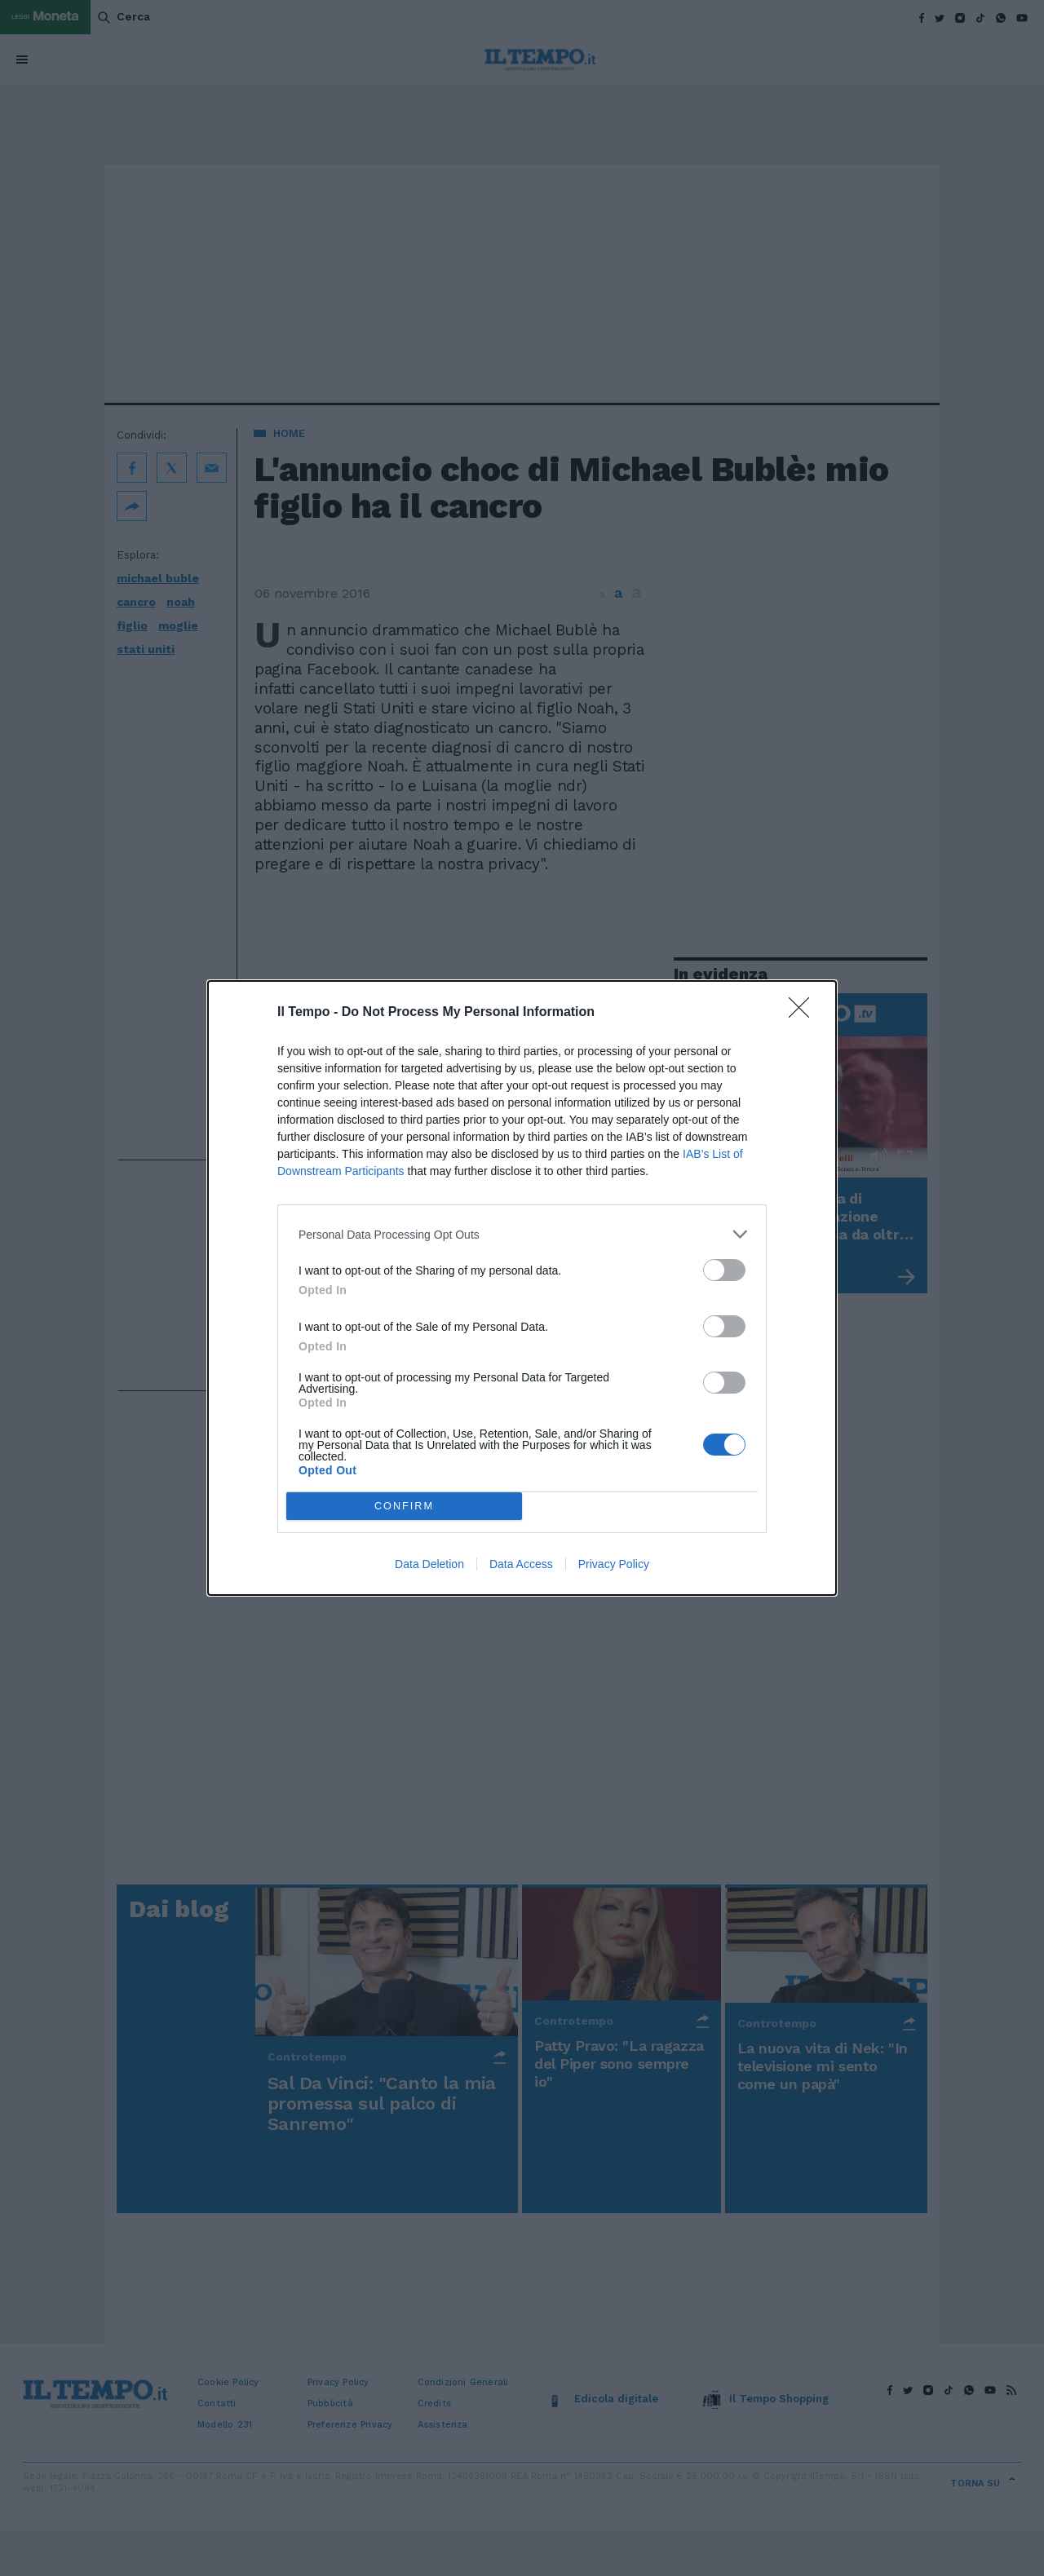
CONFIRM (404, 1506)
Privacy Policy (613, 1564)
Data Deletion (429, 1564)
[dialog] (522, 1288)
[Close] (804, 1012)
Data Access (521, 1564)
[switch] (724, 1270)
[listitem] (522, 1234)
